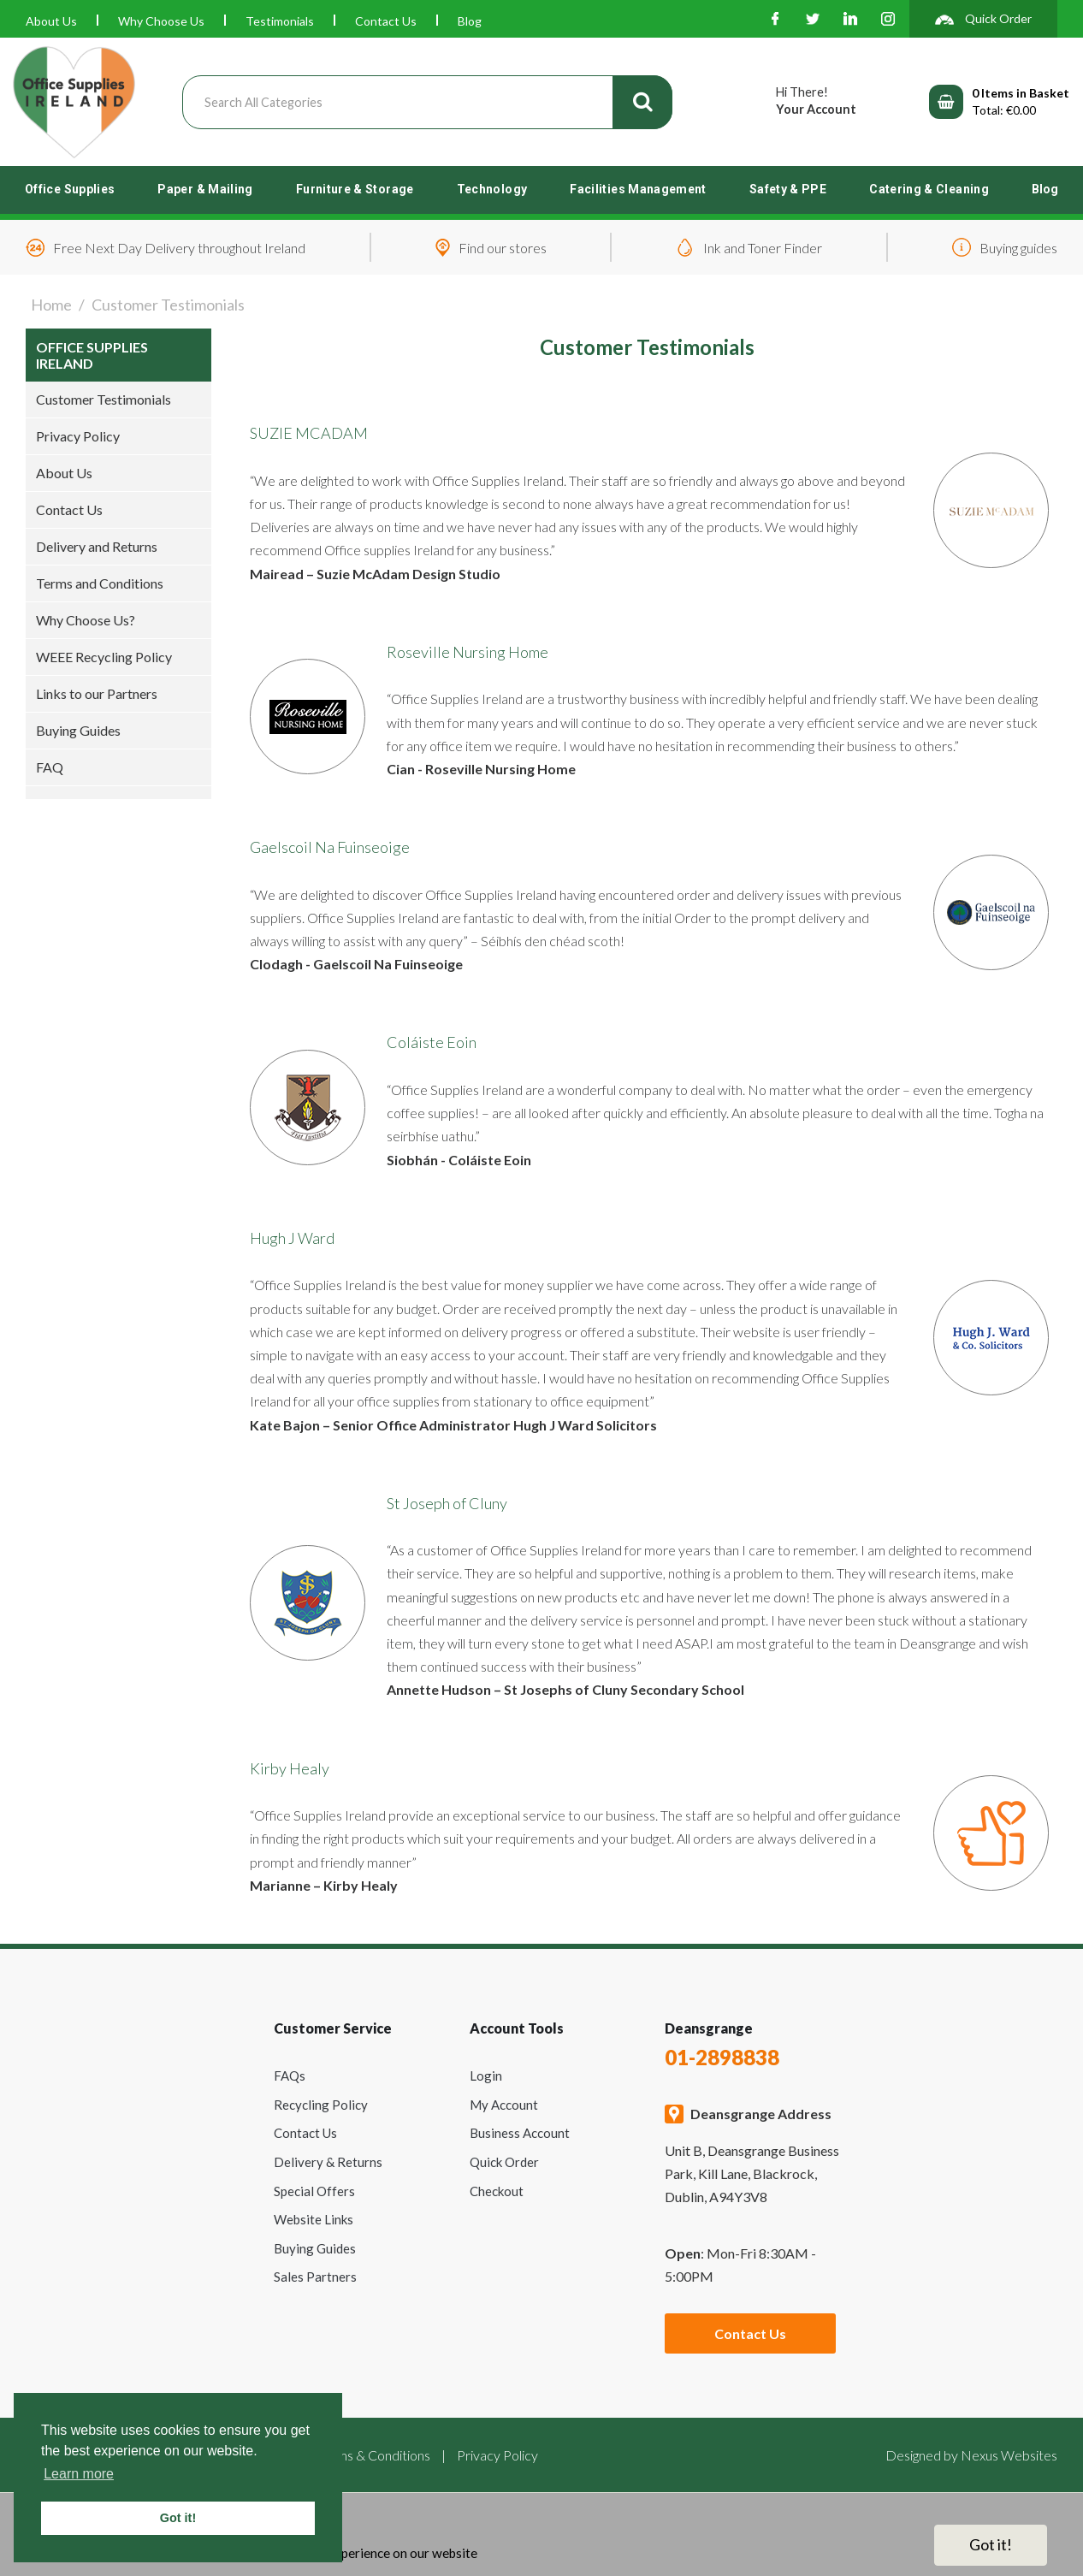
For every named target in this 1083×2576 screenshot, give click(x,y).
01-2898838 (722, 2057)
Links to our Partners (96, 693)
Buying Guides (78, 730)
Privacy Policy (78, 436)
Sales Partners (315, 2276)
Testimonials (280, 21)
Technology (492, 189)
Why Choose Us (161, 21)
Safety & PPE (787, 189)
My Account (504, 2104)
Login (486, 2075)
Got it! (990, 2544)
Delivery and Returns (96, 546)
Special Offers (314, 2191)
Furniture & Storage (355, 189)
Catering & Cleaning (929, 189)
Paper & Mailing (204, 189)
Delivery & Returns (328, 2162)
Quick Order (504, 2162)
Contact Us (386, 21)
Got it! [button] (178, 2518)
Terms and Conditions (99, 583)
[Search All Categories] (427, 102)
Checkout (497, 2191)
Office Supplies (70, 189)
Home (51, 304)
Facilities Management (638, 189)
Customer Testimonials (103, 399)
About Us (51, 21)
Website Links (313, 2219)
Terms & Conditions (373, 2455)
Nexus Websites (1009, 2455)
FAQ (49, 767)
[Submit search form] (642, 102)
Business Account (520, 2133)
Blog (470, 21)
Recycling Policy (321, 2104)
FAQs (289, 2075)
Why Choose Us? (85, 620)
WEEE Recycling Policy (104, 656)
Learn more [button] (79, 2473)
